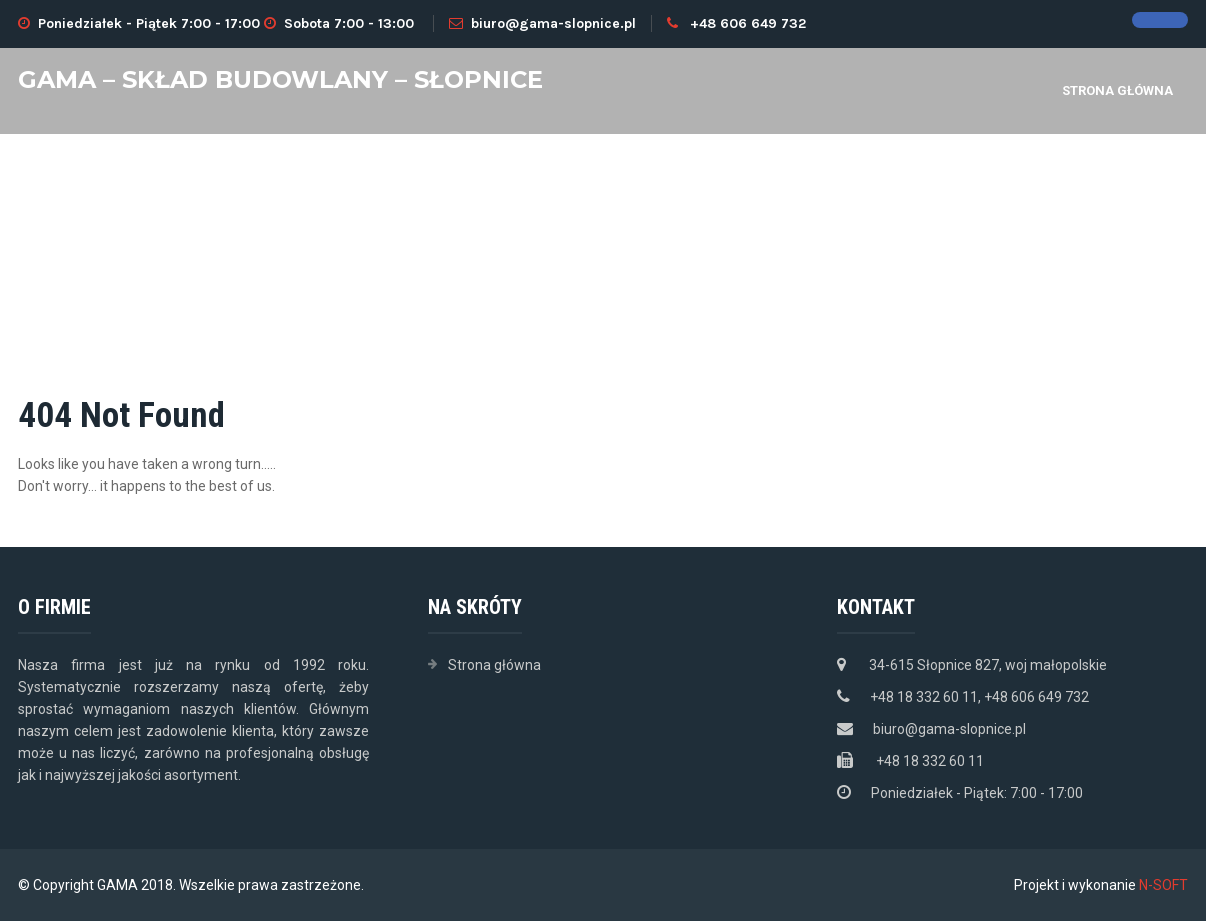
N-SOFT (1163, 885)
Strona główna (1117, 90)
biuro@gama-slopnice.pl (542, 23)
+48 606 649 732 (748, 23)
